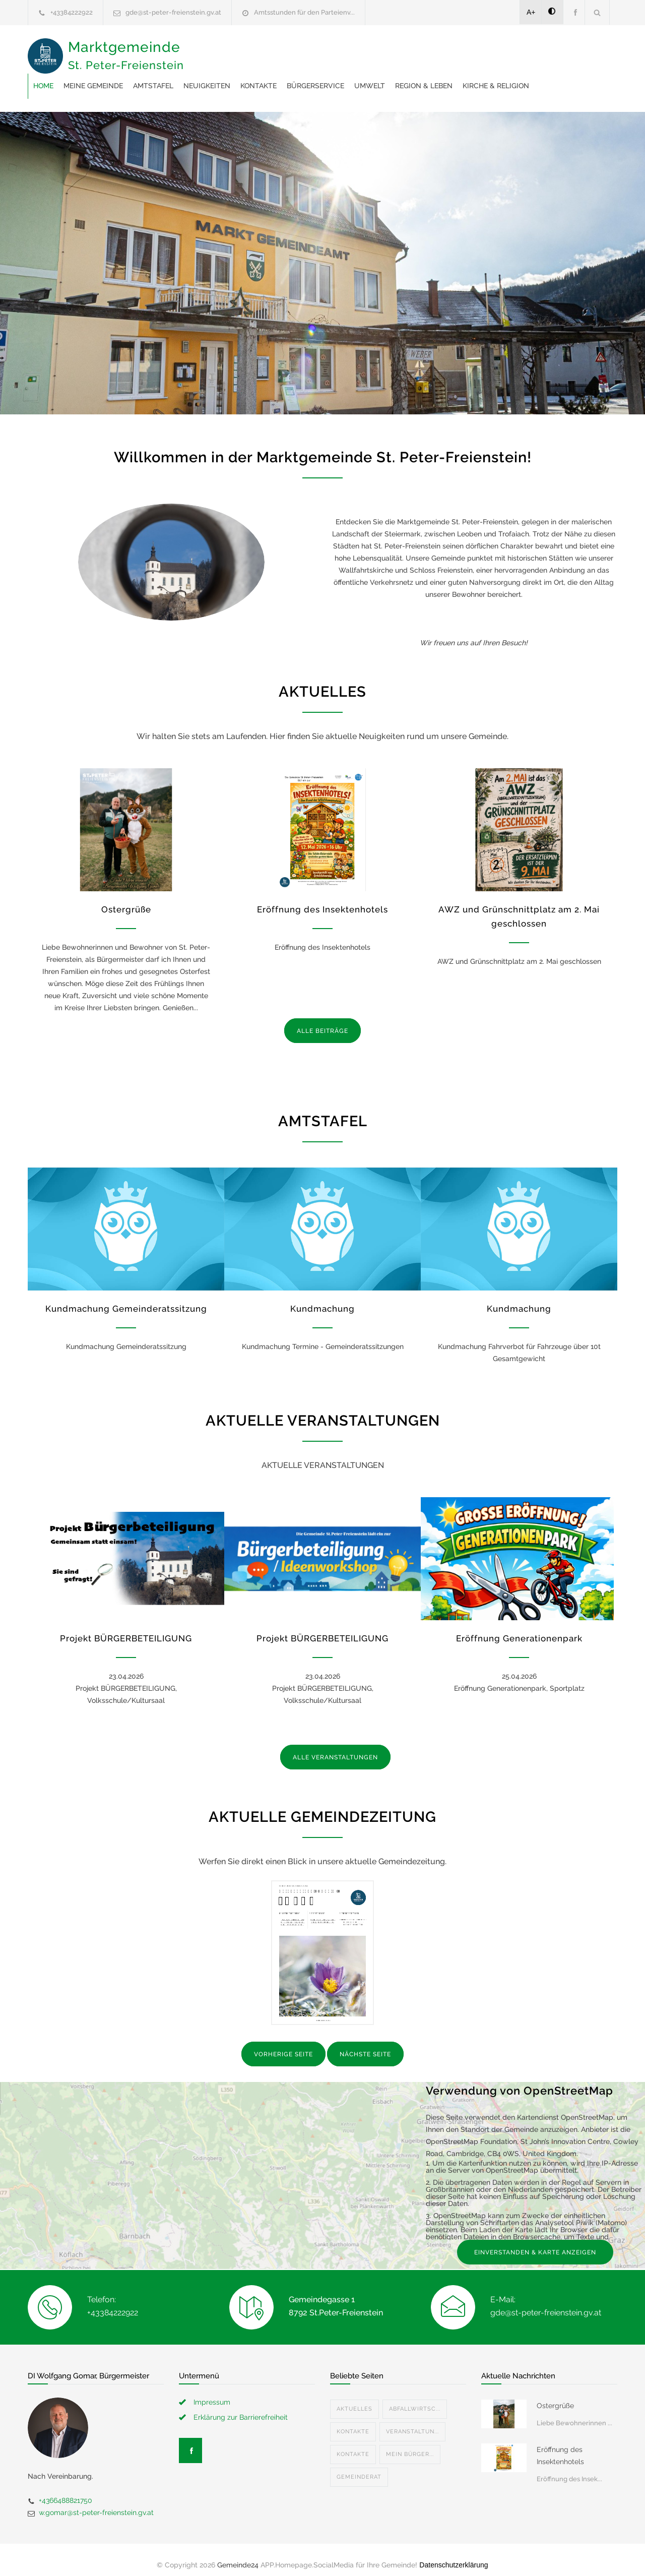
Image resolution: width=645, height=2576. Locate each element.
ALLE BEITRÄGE (322, 1020)
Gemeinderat (359, 2467)
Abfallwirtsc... (414, 2399)
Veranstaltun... (412, 2421)
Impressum (212, 2392)
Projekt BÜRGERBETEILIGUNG (126, 1628)
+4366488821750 (65, 2490)
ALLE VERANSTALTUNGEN (335, 1747)
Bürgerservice (476, 50)
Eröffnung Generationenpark (519, 1628)
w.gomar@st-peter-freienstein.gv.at (96, 2502)
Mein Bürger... (410, 2444)
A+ (531, 12)
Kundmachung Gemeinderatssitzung (126, 1299)
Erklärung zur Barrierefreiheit (241, 2407)
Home (205, 50)
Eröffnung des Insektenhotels (322, 899)
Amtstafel (314, 50)
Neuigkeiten (368, 50)
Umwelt (530, 50)
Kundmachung (322, 1299)
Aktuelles (354, 2399)
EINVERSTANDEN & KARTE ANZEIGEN (535, 2242)
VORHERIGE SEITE (283, 2044)
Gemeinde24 (238, 2555)
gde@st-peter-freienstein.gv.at (173, 12)
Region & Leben (223, 76)
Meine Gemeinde (254, 50)
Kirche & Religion (295, 76)
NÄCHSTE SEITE (365, 2044)
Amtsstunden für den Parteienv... (304, 12)
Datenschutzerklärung (453, 2555)
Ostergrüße (126, 899)
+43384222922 (71, 12)
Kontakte (420, 50)
